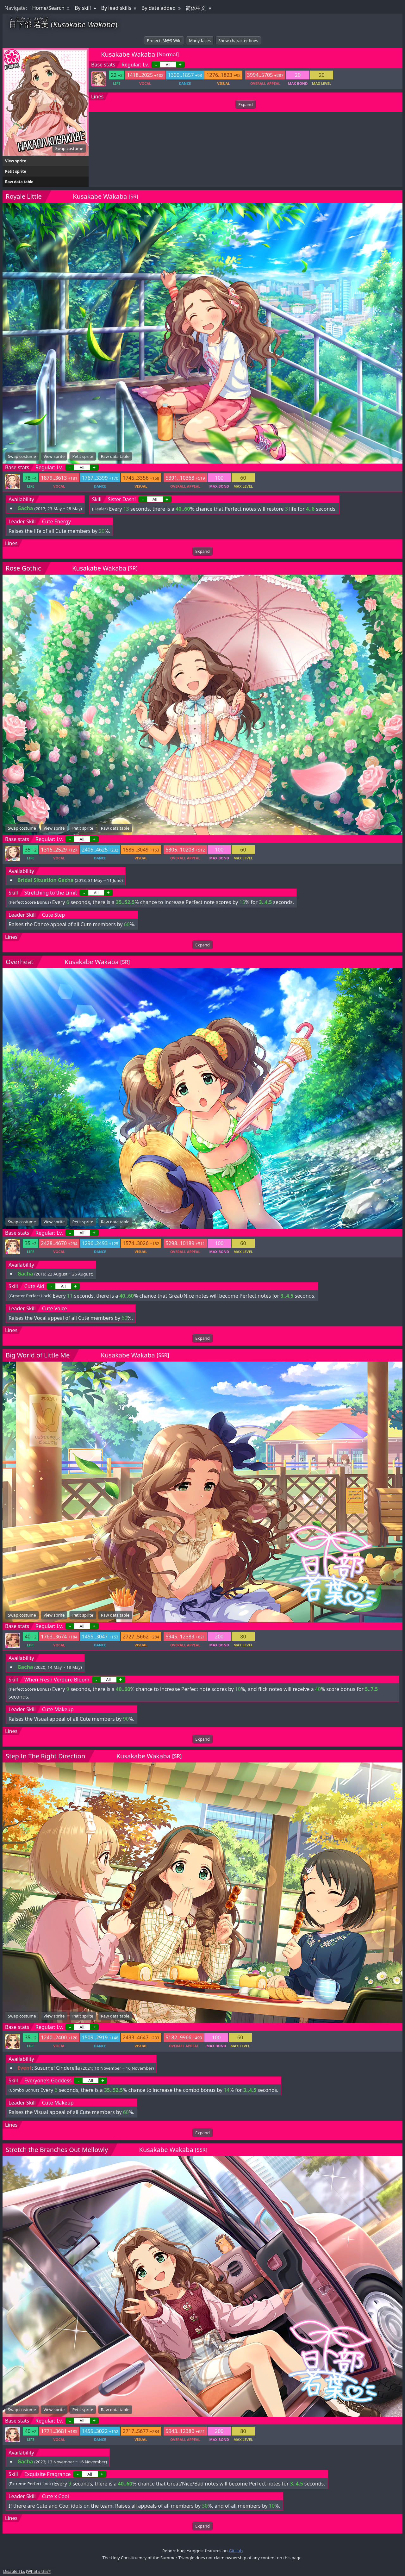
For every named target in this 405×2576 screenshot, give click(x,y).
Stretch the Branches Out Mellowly (57, 2149)
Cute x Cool (55, 2496)
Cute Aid (34, 1286)
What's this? (38, 2571)
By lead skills (116, 7)
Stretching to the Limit (50, 892)
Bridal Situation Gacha (45, 879)
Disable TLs (14, 2571)
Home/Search (48, 7)
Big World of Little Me (38, 1355)
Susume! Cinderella (57, 2067)
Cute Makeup (58, 1709)
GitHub (236, 2551)
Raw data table (19, 181)
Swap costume (69, 148)
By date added (158, 7)
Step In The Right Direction (45, 1756)
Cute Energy (56, 521)
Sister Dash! (122, 499)
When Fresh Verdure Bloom (57, 1679)
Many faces (200, 40)
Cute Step (53, 914)
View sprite (15, 161)
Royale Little (24, 196)
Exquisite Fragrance (47, 2474)
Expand (245, 104)
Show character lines (238, 40)
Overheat (19, 961)
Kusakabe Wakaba (128, 54)
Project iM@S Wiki (164, 40)
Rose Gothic (23, 568)
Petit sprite (15, 171)
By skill (83, 7)
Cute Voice (54, 1308)
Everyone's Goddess (48, 2080)
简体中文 (196, 7)
